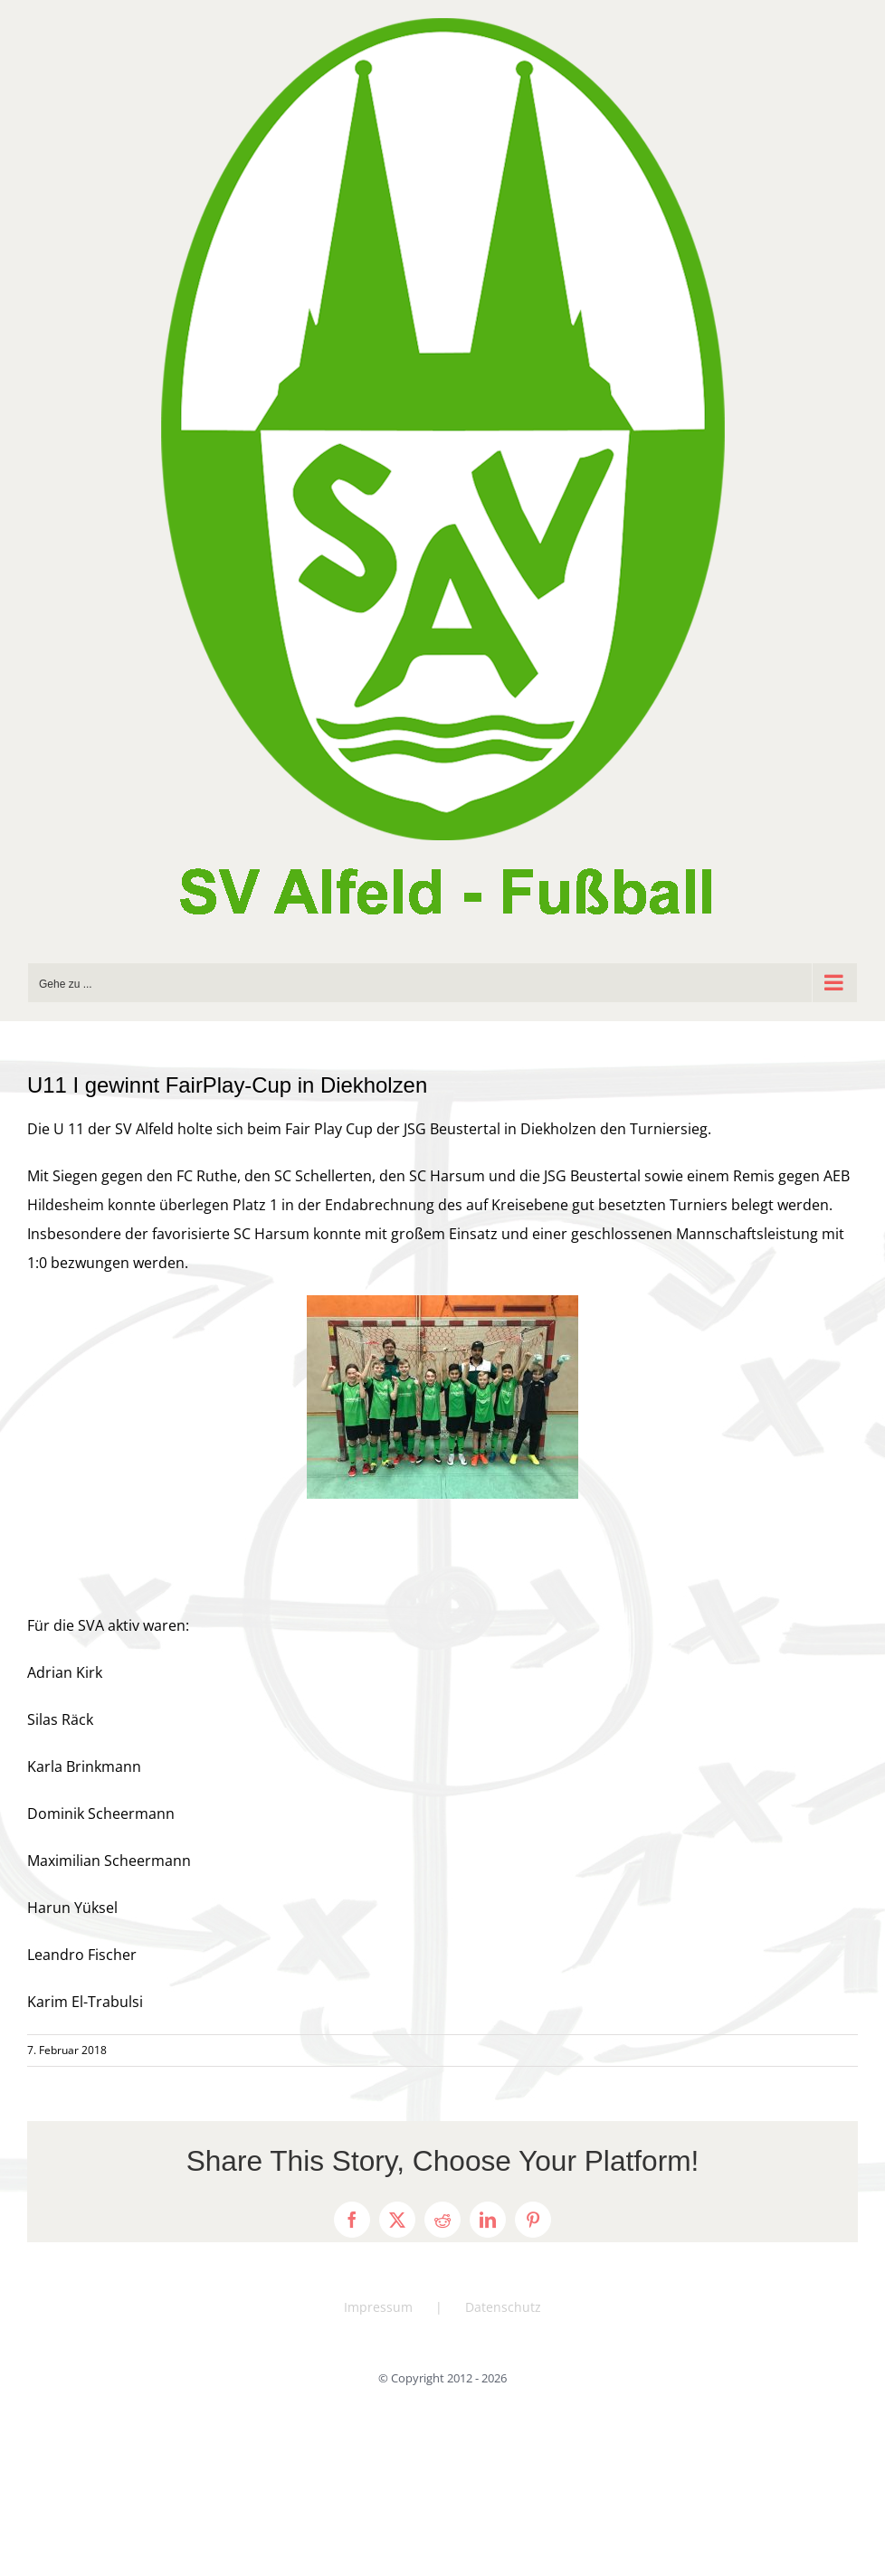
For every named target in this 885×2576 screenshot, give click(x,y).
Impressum (378, 2307)
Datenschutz (503, 2307)
